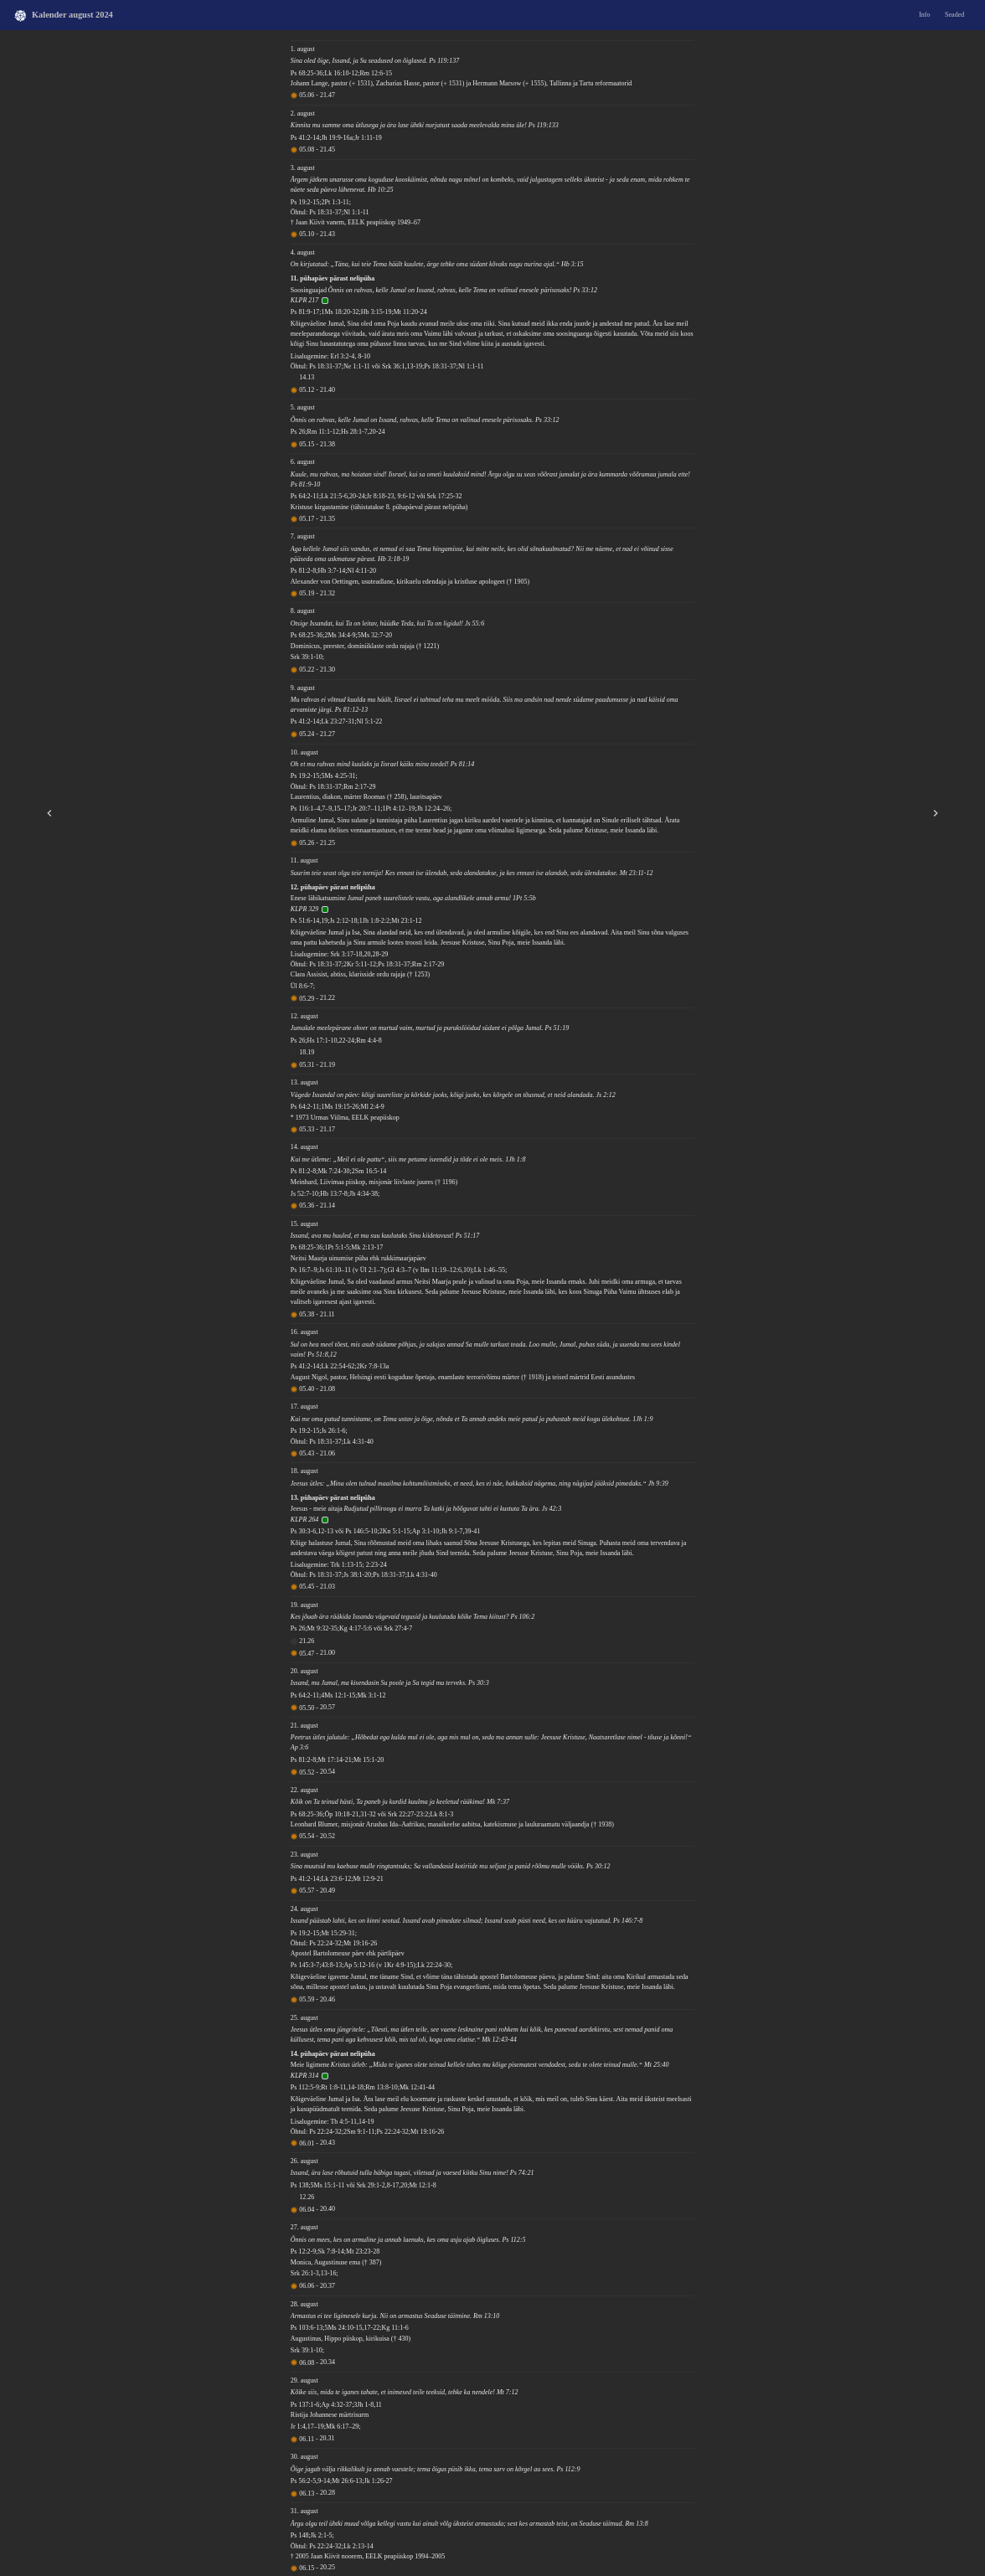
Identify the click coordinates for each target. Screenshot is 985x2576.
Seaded (954, 14)
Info (924, 14)
